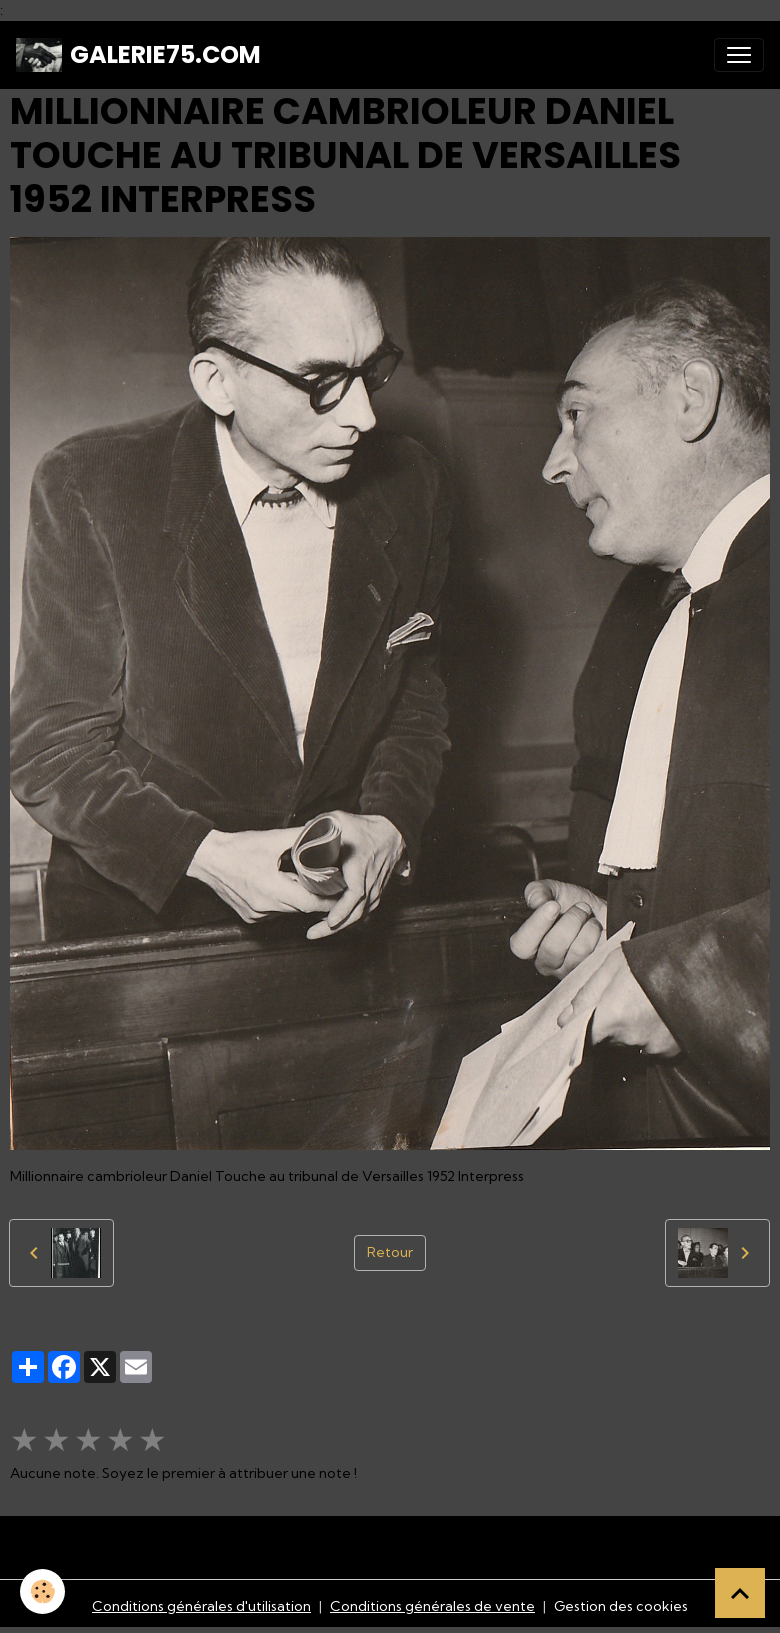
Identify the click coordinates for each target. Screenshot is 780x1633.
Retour (390, 1252)
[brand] (138, 55)
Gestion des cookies (621, 1606)
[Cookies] (42, 1591)
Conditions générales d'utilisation (201, 1606)
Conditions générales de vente (432, 1606)
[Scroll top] (740, 1593)
